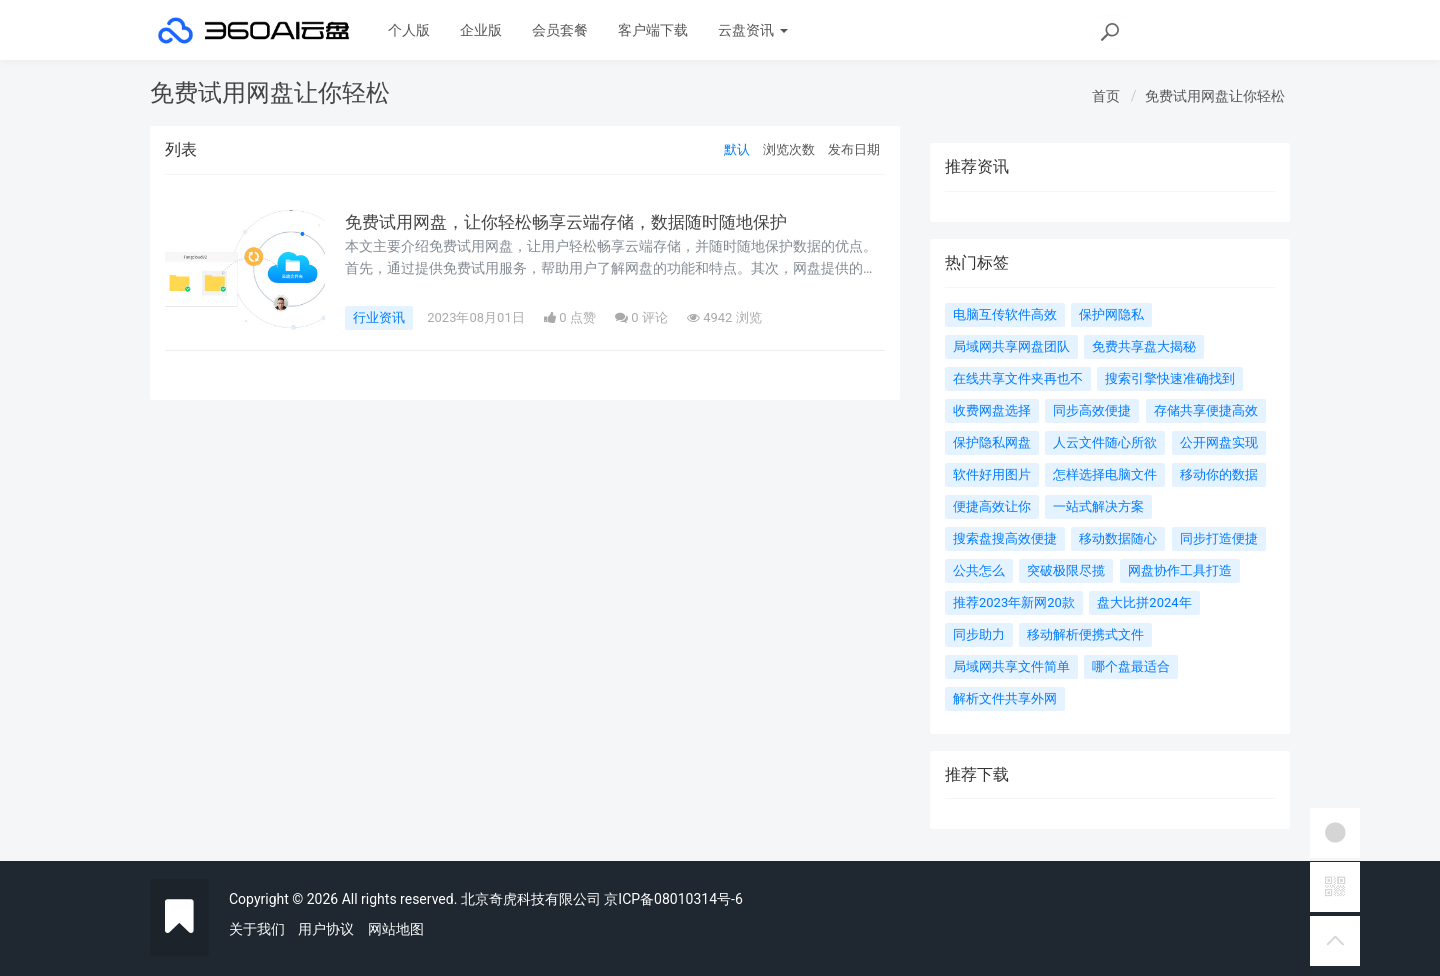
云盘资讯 (752, 30)
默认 (737, 149)
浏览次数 (789, 149)
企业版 (481, 30)
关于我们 (257, 929)
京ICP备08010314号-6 (673, 899)
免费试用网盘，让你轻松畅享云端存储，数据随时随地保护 (579, 222)
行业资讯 (379, 317)
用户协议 (326, 929)
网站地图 (396, 929)
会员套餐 (560, 30)
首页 (1106, 96)
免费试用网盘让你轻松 (1215, 96)
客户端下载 (653, 30)
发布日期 (854, 149)
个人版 (409, 30)
